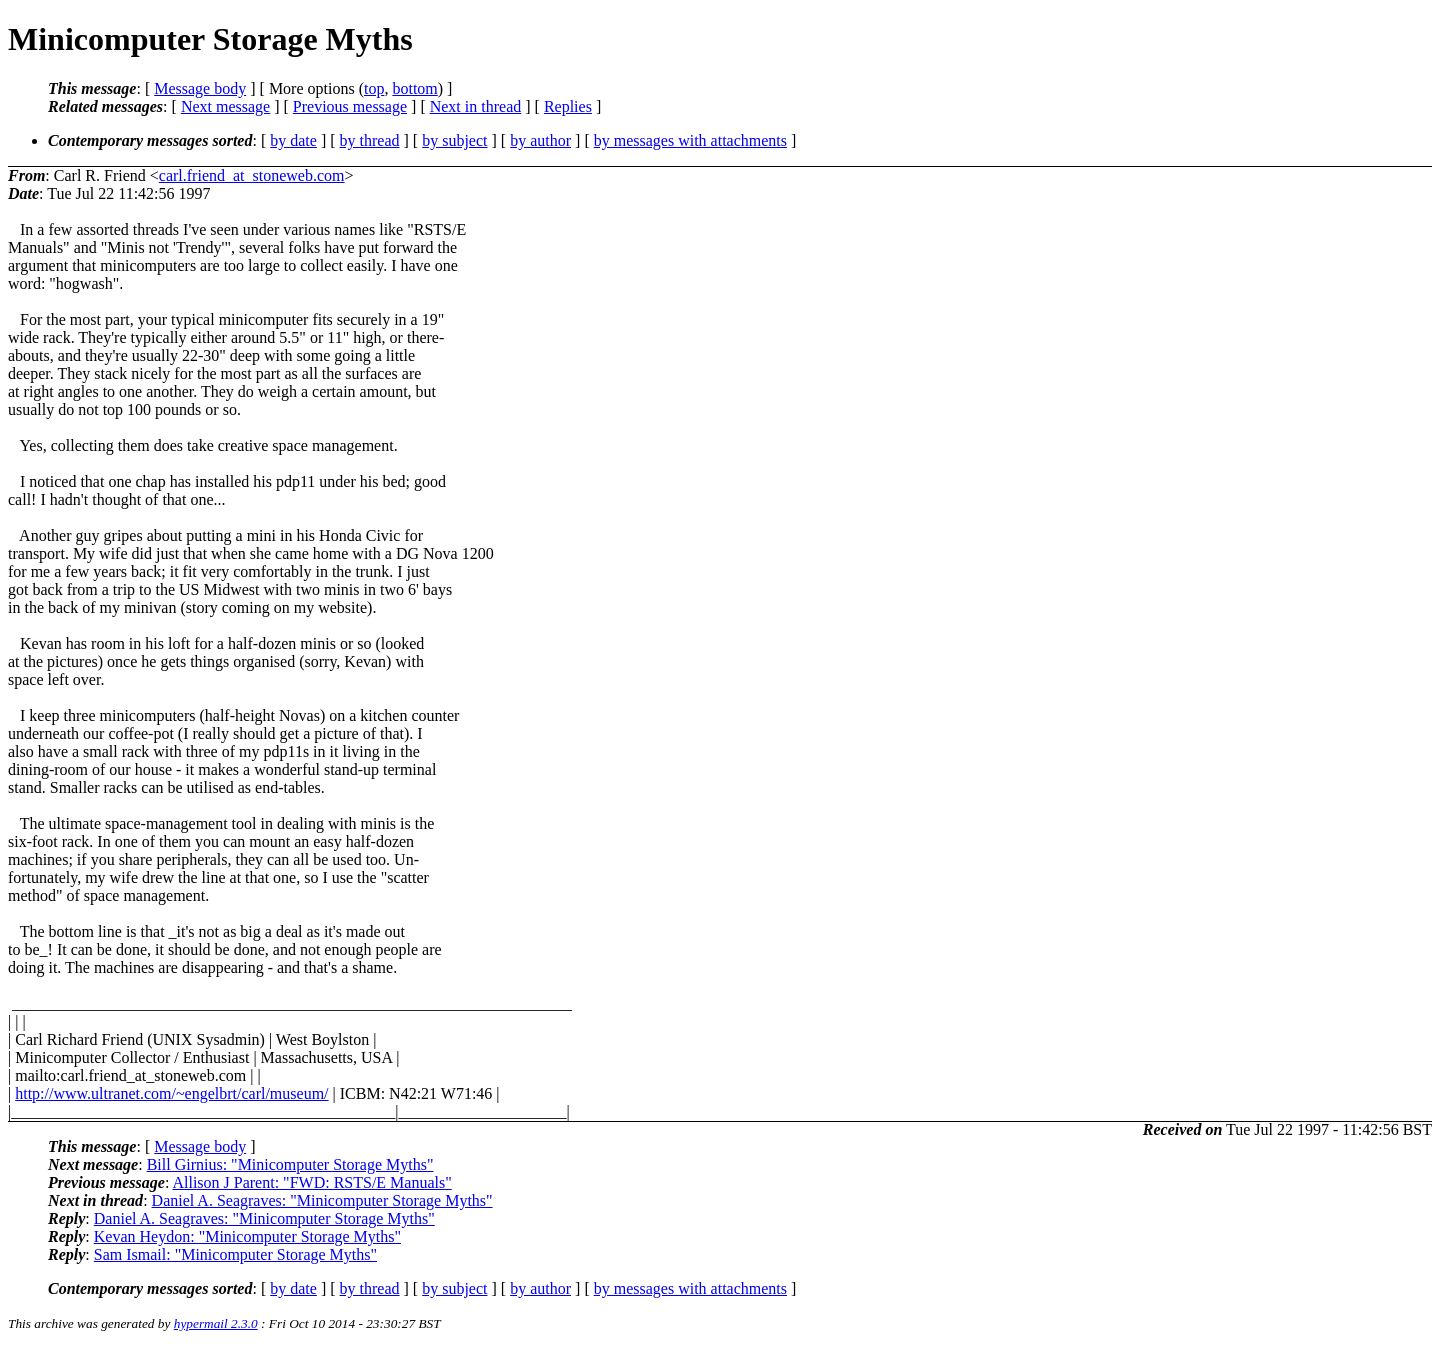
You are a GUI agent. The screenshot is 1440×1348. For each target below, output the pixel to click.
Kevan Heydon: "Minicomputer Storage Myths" (247, 1236)
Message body (200, 88)
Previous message (350, 106)
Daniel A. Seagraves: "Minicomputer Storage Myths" (322, 1200)
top (374, 88)
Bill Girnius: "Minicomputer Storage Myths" (290, 1164)
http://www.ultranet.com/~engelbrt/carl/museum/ (171, 1093)
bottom (414, 88)
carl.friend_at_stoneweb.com (252, 175)
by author (540, 140)
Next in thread (476, 106)
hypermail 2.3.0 (216, 1323)
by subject (454, 140)
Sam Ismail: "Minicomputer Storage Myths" (235, 1254)
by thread (370, 140)
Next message (225, 106)
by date (293, 140)
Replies (568, 106)
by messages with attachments (690, 140)
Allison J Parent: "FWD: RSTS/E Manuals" (311, 1182)
